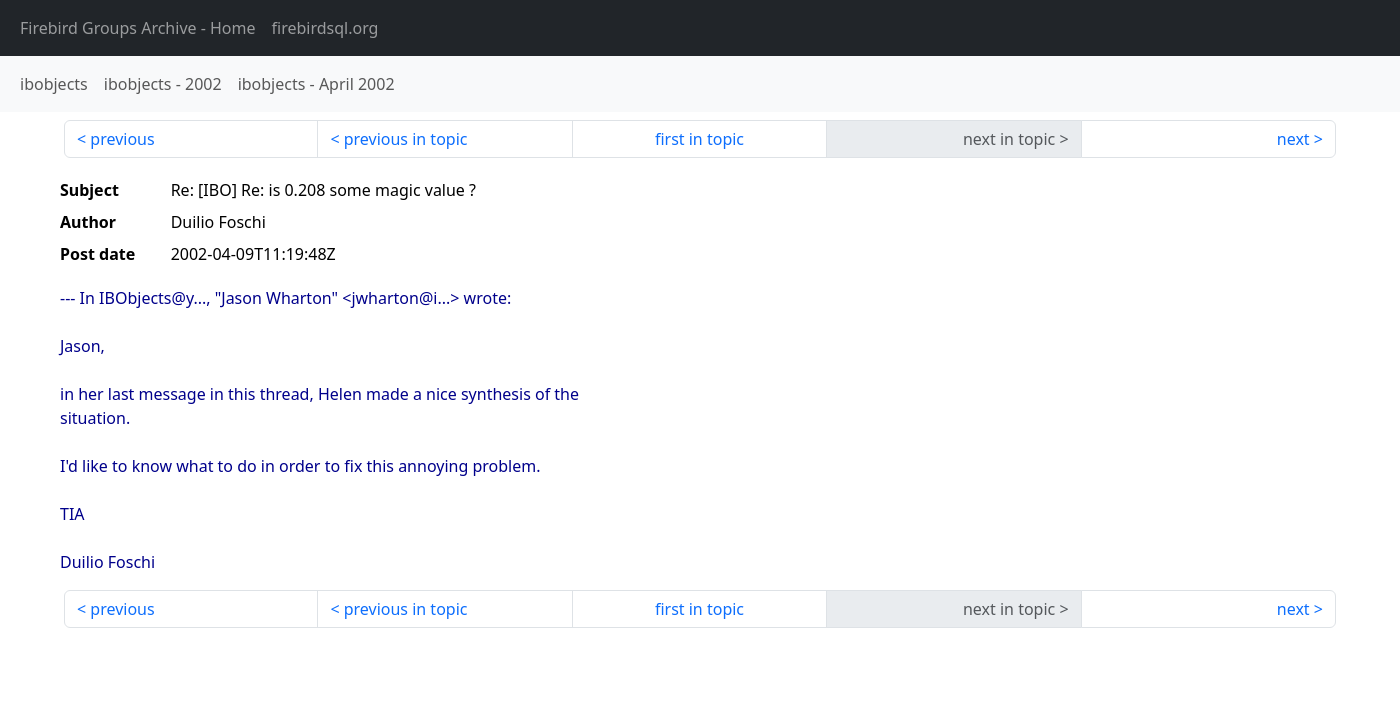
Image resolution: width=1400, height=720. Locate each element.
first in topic (699, 139)
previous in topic (406, 139)
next (1293, 139)
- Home (138, 28)
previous (122, 139)
